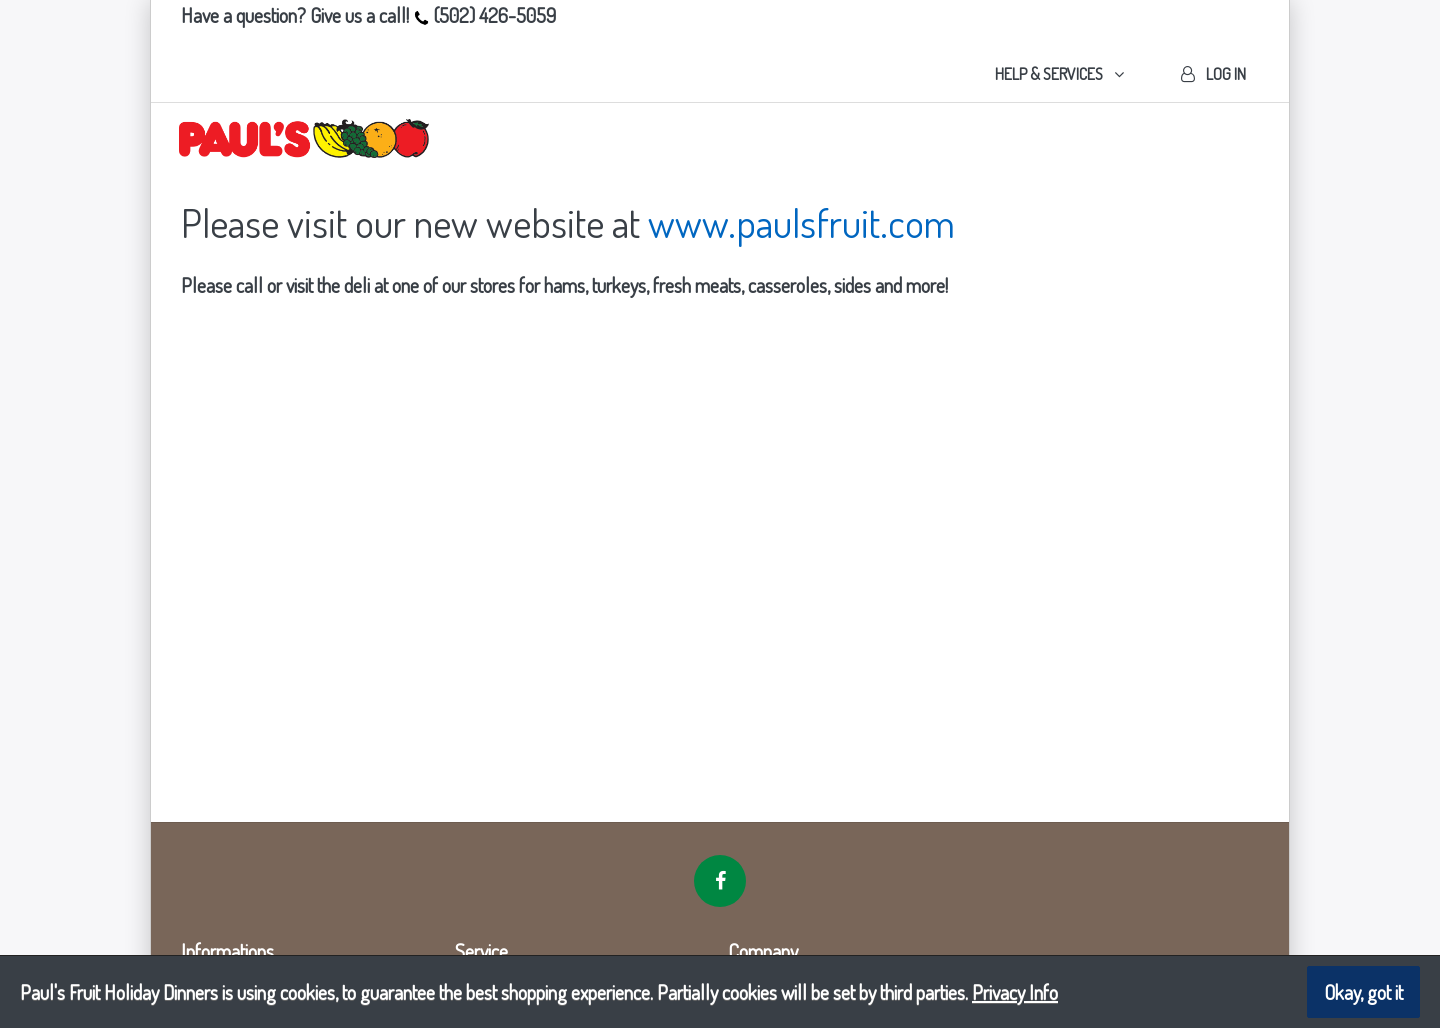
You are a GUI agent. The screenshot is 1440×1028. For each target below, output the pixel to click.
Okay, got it (1363, 992)
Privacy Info (1015, 992)
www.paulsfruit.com (801, 222)
